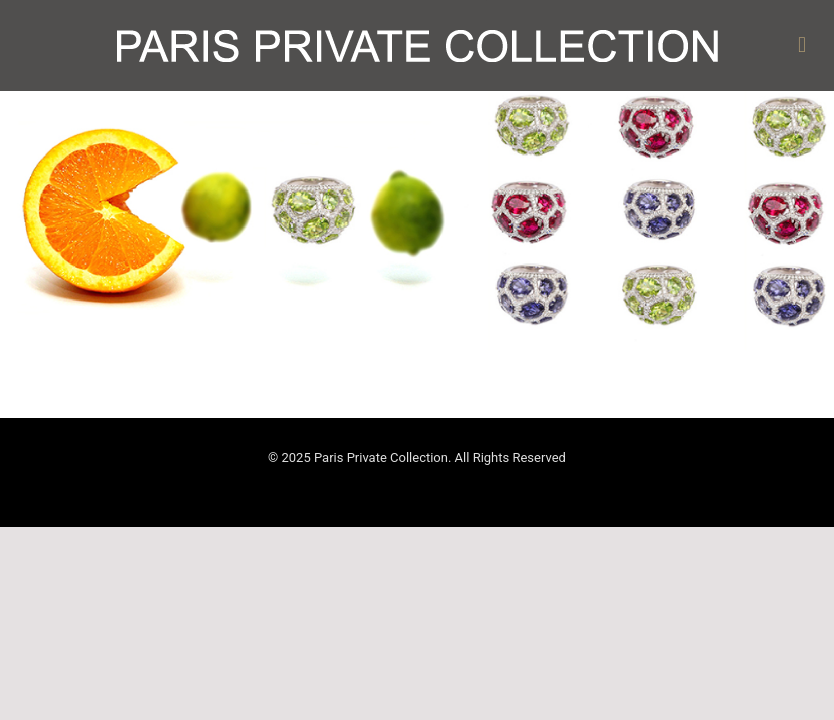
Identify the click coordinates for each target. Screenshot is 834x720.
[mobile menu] (802, 45)
